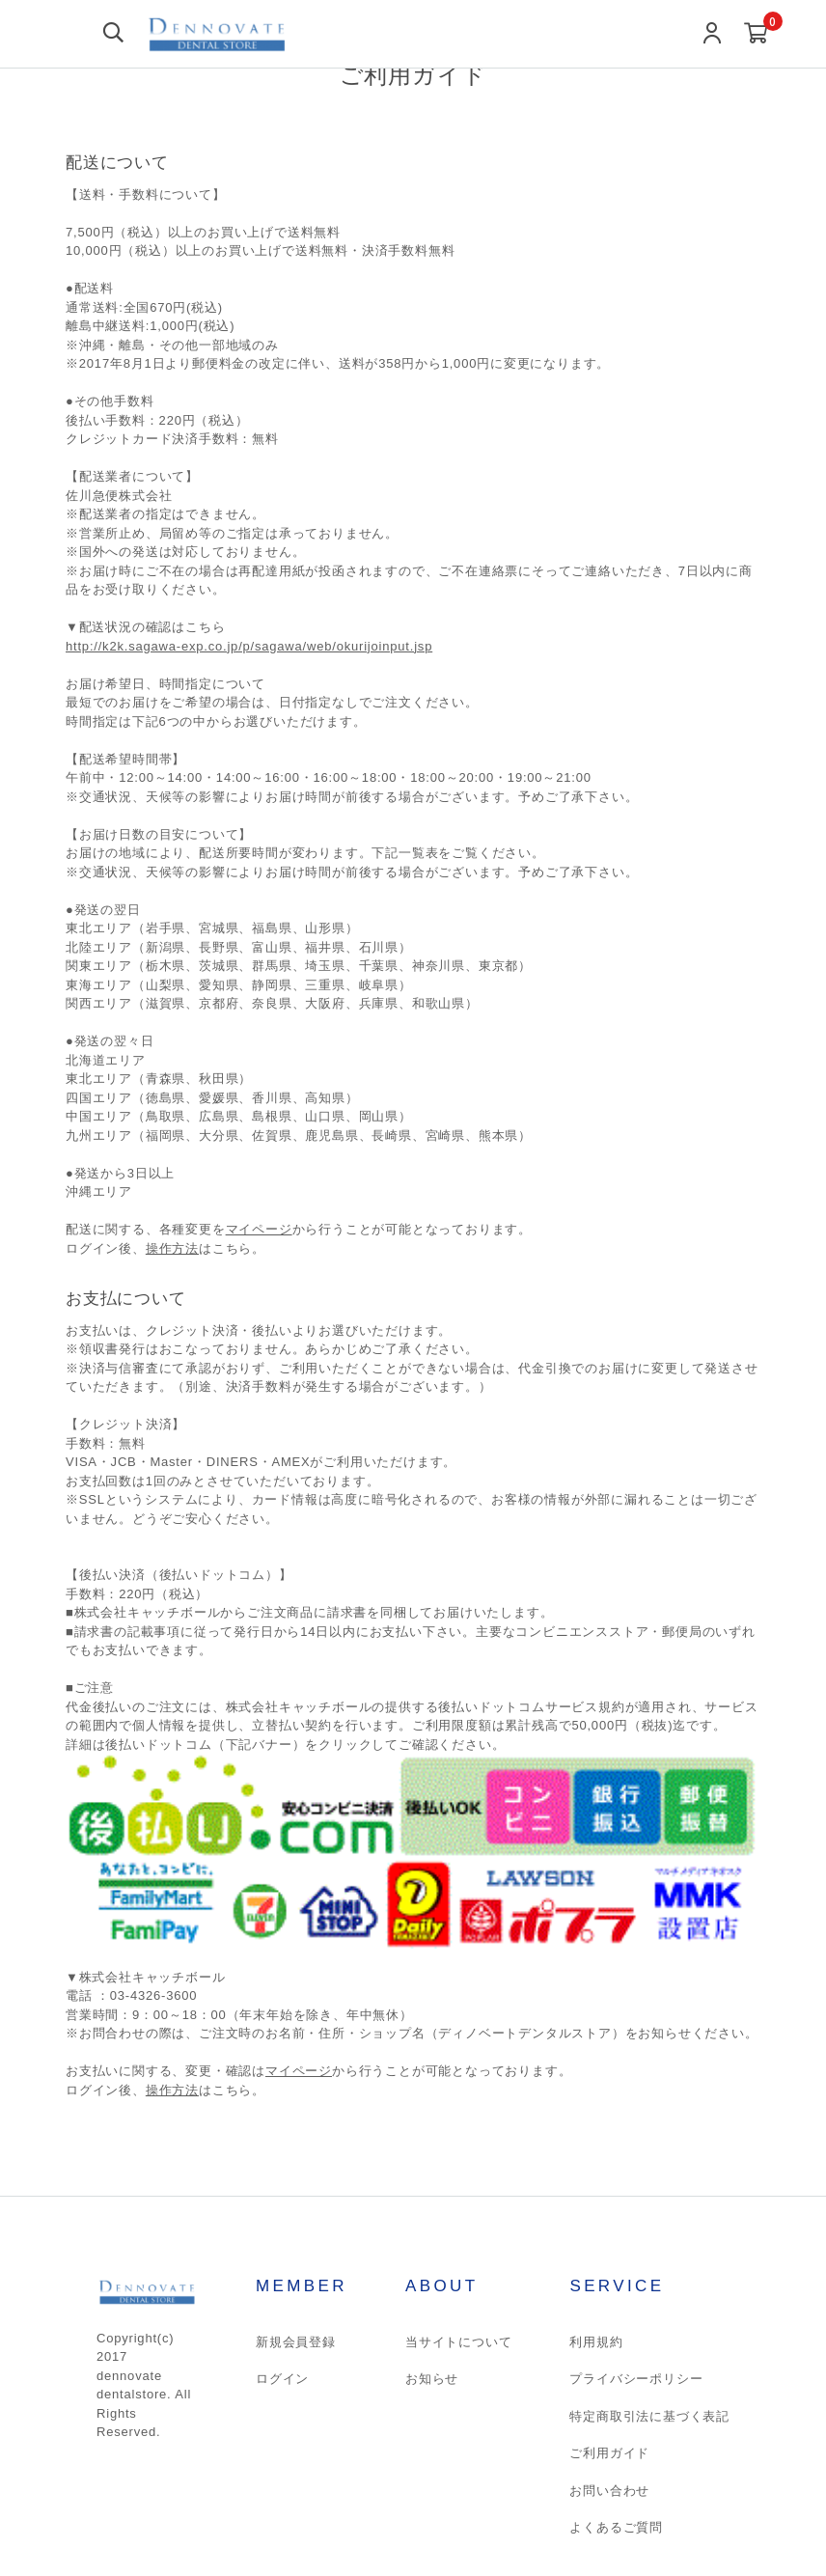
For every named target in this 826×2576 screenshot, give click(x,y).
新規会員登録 (296, 2342)
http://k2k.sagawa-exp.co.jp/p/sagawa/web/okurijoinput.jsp (249, 646)
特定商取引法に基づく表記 (649, 2416)
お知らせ (431, 2378)
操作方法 (172, 1248)
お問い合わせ (609, 2490)
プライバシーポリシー (635, 2378)
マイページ (259, 1229)
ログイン (282, 2378)
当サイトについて (458, 2342)
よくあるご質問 (616, 2527)
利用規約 (595, 2342)
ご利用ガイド (609, 2453)
